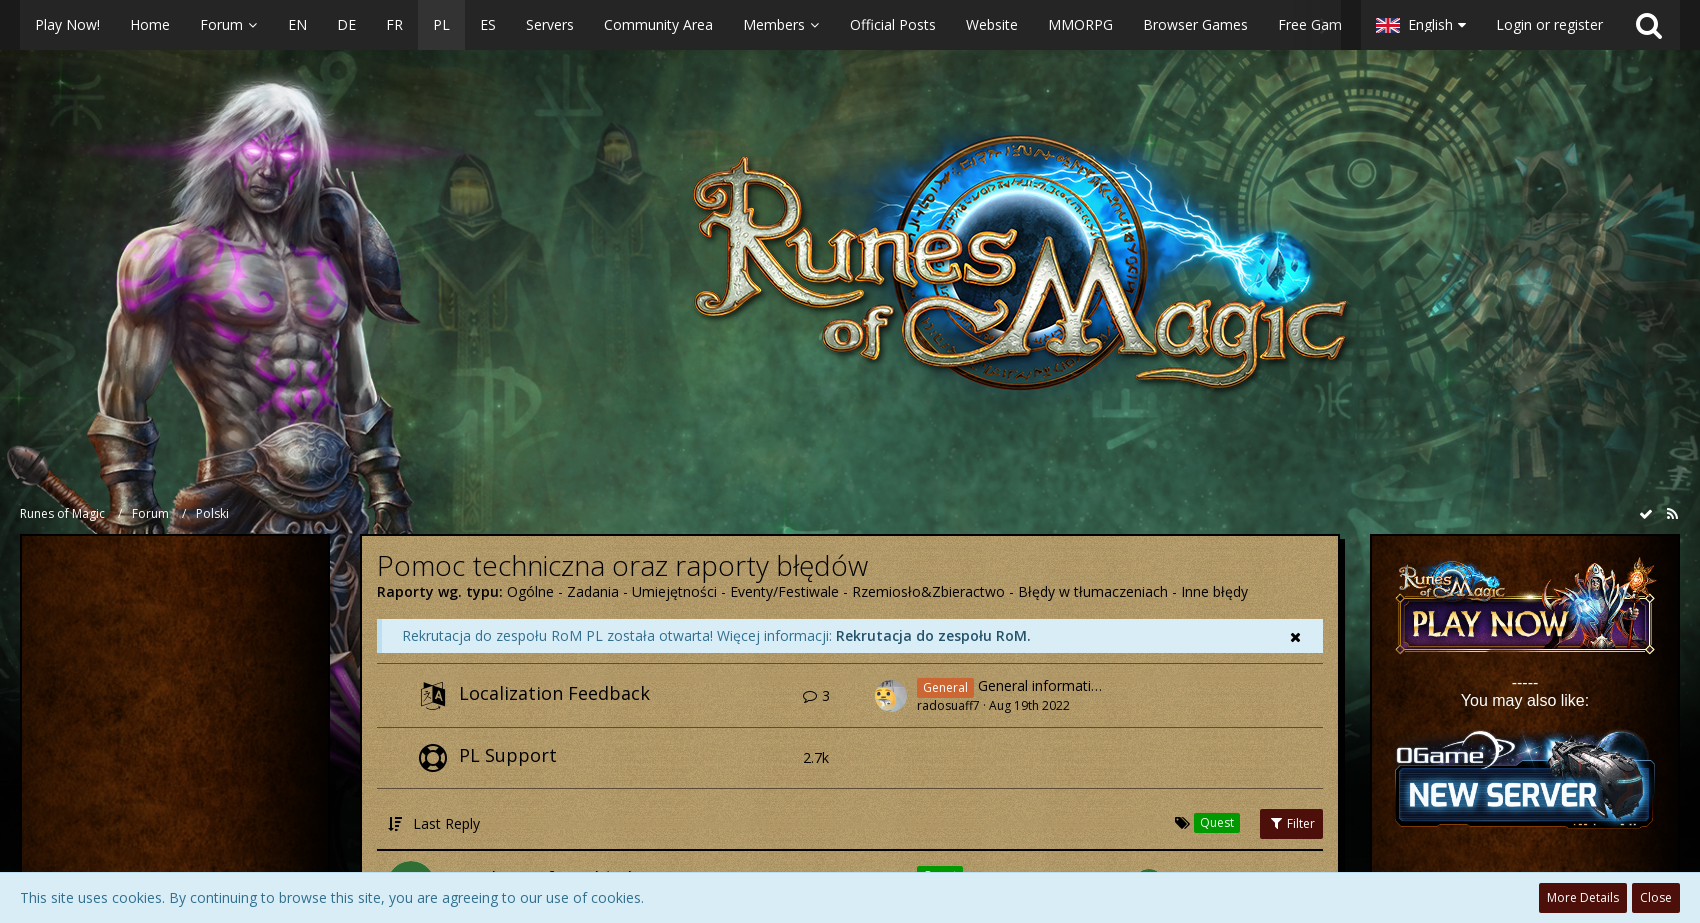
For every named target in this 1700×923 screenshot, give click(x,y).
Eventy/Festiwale (784, 591)
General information (1043, 686)
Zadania (593, 591)
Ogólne (530, 591)
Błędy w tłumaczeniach (1093, 591)
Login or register (1549, 24)
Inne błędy (1214, 591)
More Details (1583, 897)
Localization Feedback (554, 693)
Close (1656, 897)
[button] (680, 25)
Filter (1291, 823)
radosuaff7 (948, 705)
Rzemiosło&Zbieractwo (928, 591)
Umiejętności (674, 591)
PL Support (508, 755)
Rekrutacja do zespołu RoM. (933, 635)
